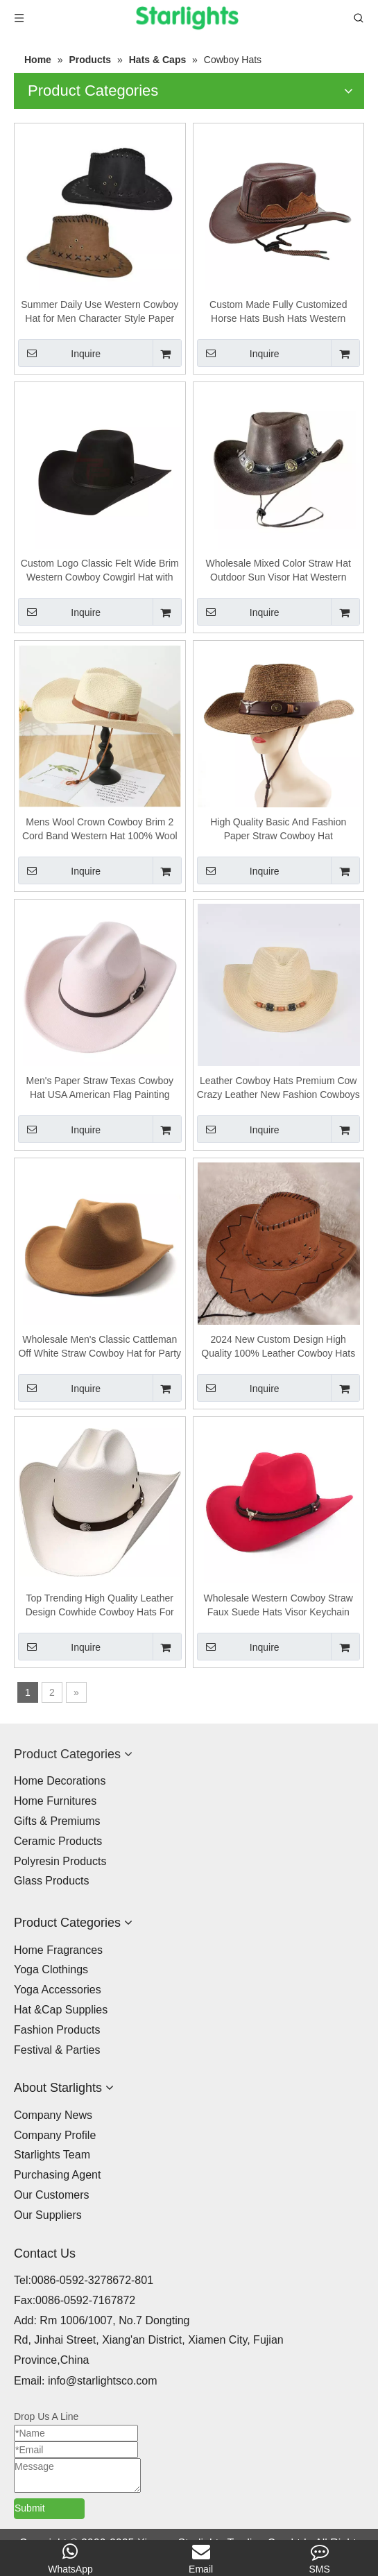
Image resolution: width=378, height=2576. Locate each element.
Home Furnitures (55, 1801)
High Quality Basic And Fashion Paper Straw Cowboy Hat (278, 828)
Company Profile (55, 2135)
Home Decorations (60, 1781)
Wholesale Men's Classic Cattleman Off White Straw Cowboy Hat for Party (99, 1346)
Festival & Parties (57, 2050)
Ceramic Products (58, 1841)
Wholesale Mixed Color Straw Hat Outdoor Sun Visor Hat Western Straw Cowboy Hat (278, 571)
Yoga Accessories (57, 1989)
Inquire (59, 353)
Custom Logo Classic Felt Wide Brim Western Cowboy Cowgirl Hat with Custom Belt (100, 571)
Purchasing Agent (57, 2175)
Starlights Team (52, 2155)
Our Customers (51, 2195)
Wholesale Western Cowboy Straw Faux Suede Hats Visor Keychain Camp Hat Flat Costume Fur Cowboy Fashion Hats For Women (278, 1605)
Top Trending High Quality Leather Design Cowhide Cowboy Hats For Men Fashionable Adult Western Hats (99, 1605)
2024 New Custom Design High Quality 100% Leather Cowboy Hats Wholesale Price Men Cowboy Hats (278, 1347)
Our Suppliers (48, 2215)
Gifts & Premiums (57, 1821)
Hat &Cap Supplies (61, 2010)
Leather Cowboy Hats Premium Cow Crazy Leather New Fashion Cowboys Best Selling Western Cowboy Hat (278, 1088)
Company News (53, 2115)
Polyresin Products (60, 1861)
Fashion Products (57, 2030)
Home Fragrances (58, 1950)
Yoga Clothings (51, 1969)
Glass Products (51, 1881)
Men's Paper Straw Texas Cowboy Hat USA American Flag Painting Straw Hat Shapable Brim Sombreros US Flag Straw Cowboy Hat (100, 1088)
